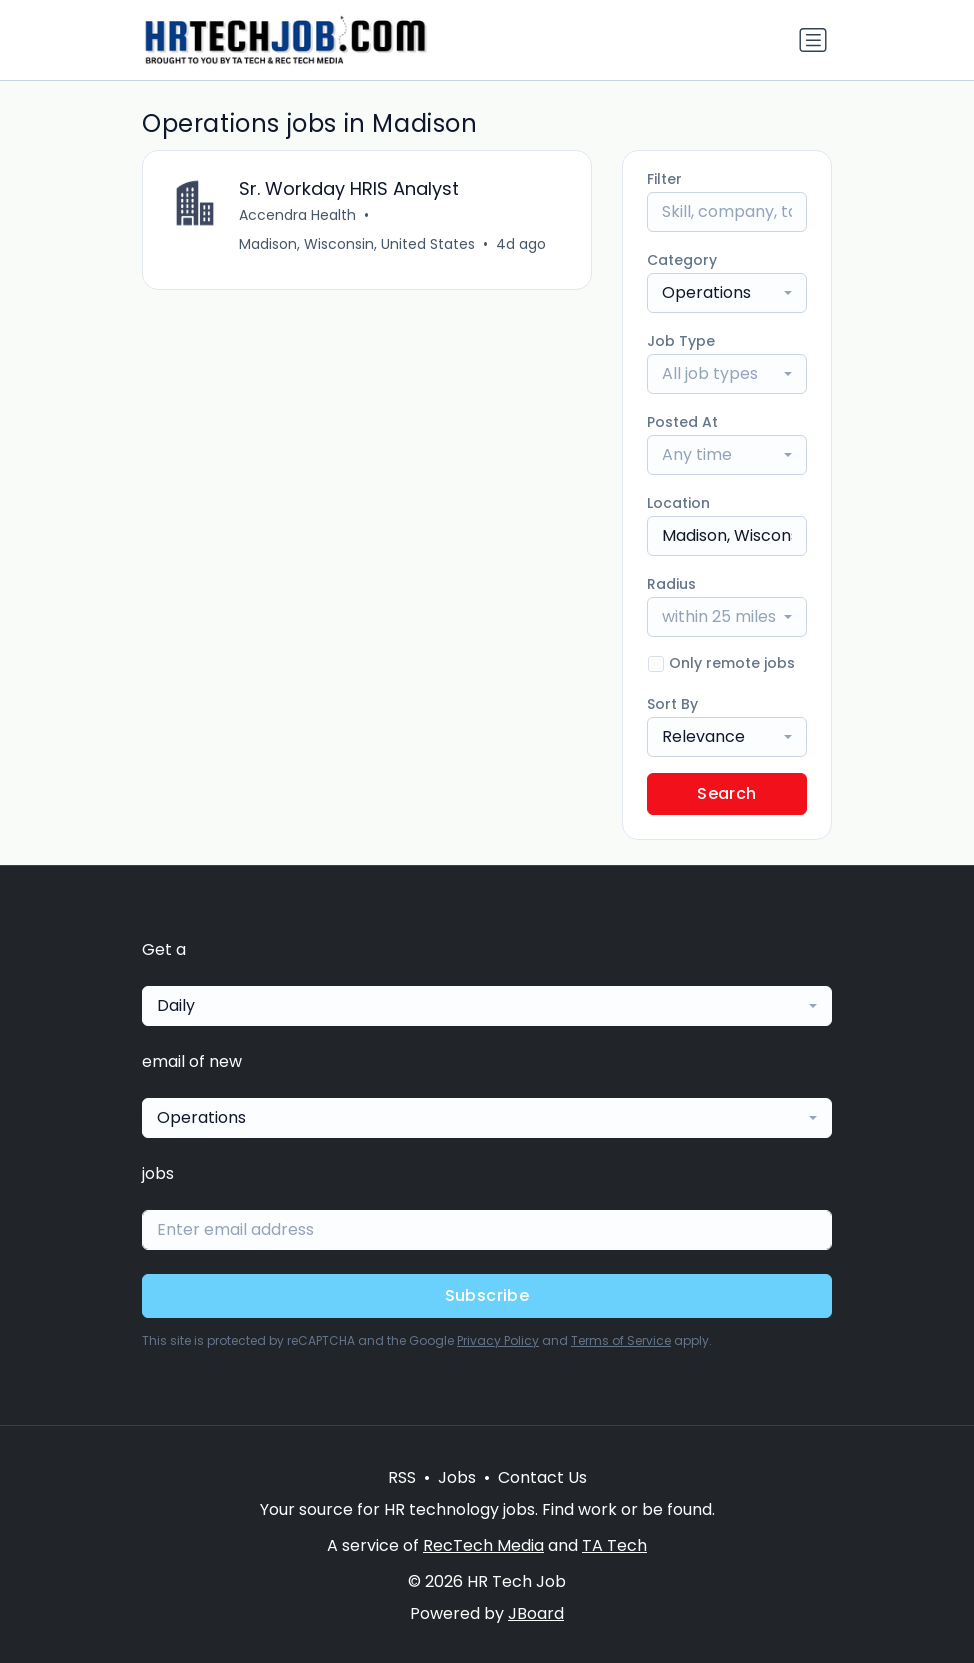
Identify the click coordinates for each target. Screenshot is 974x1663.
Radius (671, 584)
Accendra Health (297, 215)
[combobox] (727, 293)
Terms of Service (621, 1340)
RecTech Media (483, 1545)
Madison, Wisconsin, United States (357, 244)
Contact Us (542, 1477)
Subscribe (487, 1295)
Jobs (457, 1477)
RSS (402, 1477)
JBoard (536, 1613)
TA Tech (614, 1545)
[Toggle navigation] (813, 40)
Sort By (672, 704)
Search (726, 793)
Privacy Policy (498, 1340)
